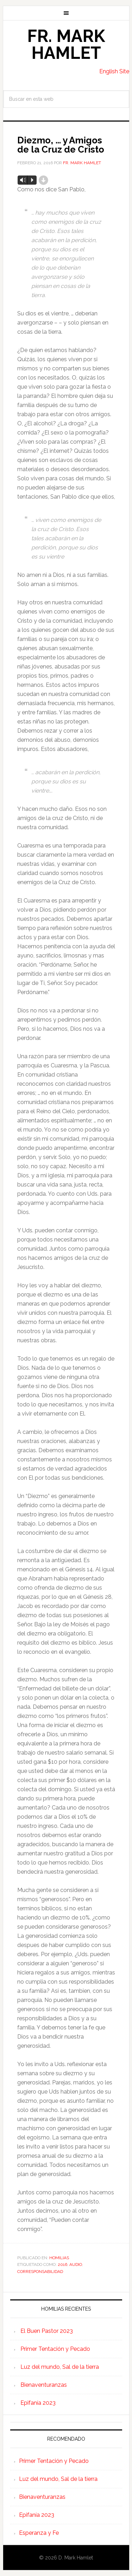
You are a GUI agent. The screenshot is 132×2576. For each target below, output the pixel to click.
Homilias (59, 2257)
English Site (114, 71)
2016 (62, 2264)
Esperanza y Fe (39, 2532)
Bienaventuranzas (43, 2384)
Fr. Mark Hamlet (66, 44)
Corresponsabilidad (40, 2271)
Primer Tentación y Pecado (55, 2349)
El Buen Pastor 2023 (46, 2331)
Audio (75, 2264)
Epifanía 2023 (38, 2402)
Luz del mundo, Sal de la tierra (59, 2367)
